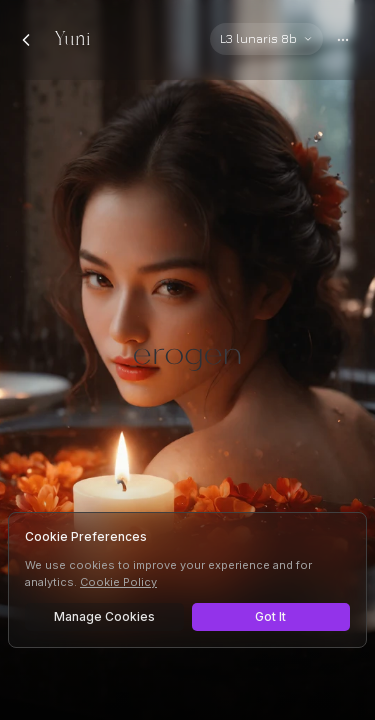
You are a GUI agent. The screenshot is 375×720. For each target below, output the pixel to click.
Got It (270, 616)
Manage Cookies (104, 616)
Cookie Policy (118, 582)
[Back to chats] (26, 40)
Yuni (72, 39)
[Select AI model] (266, 39)
